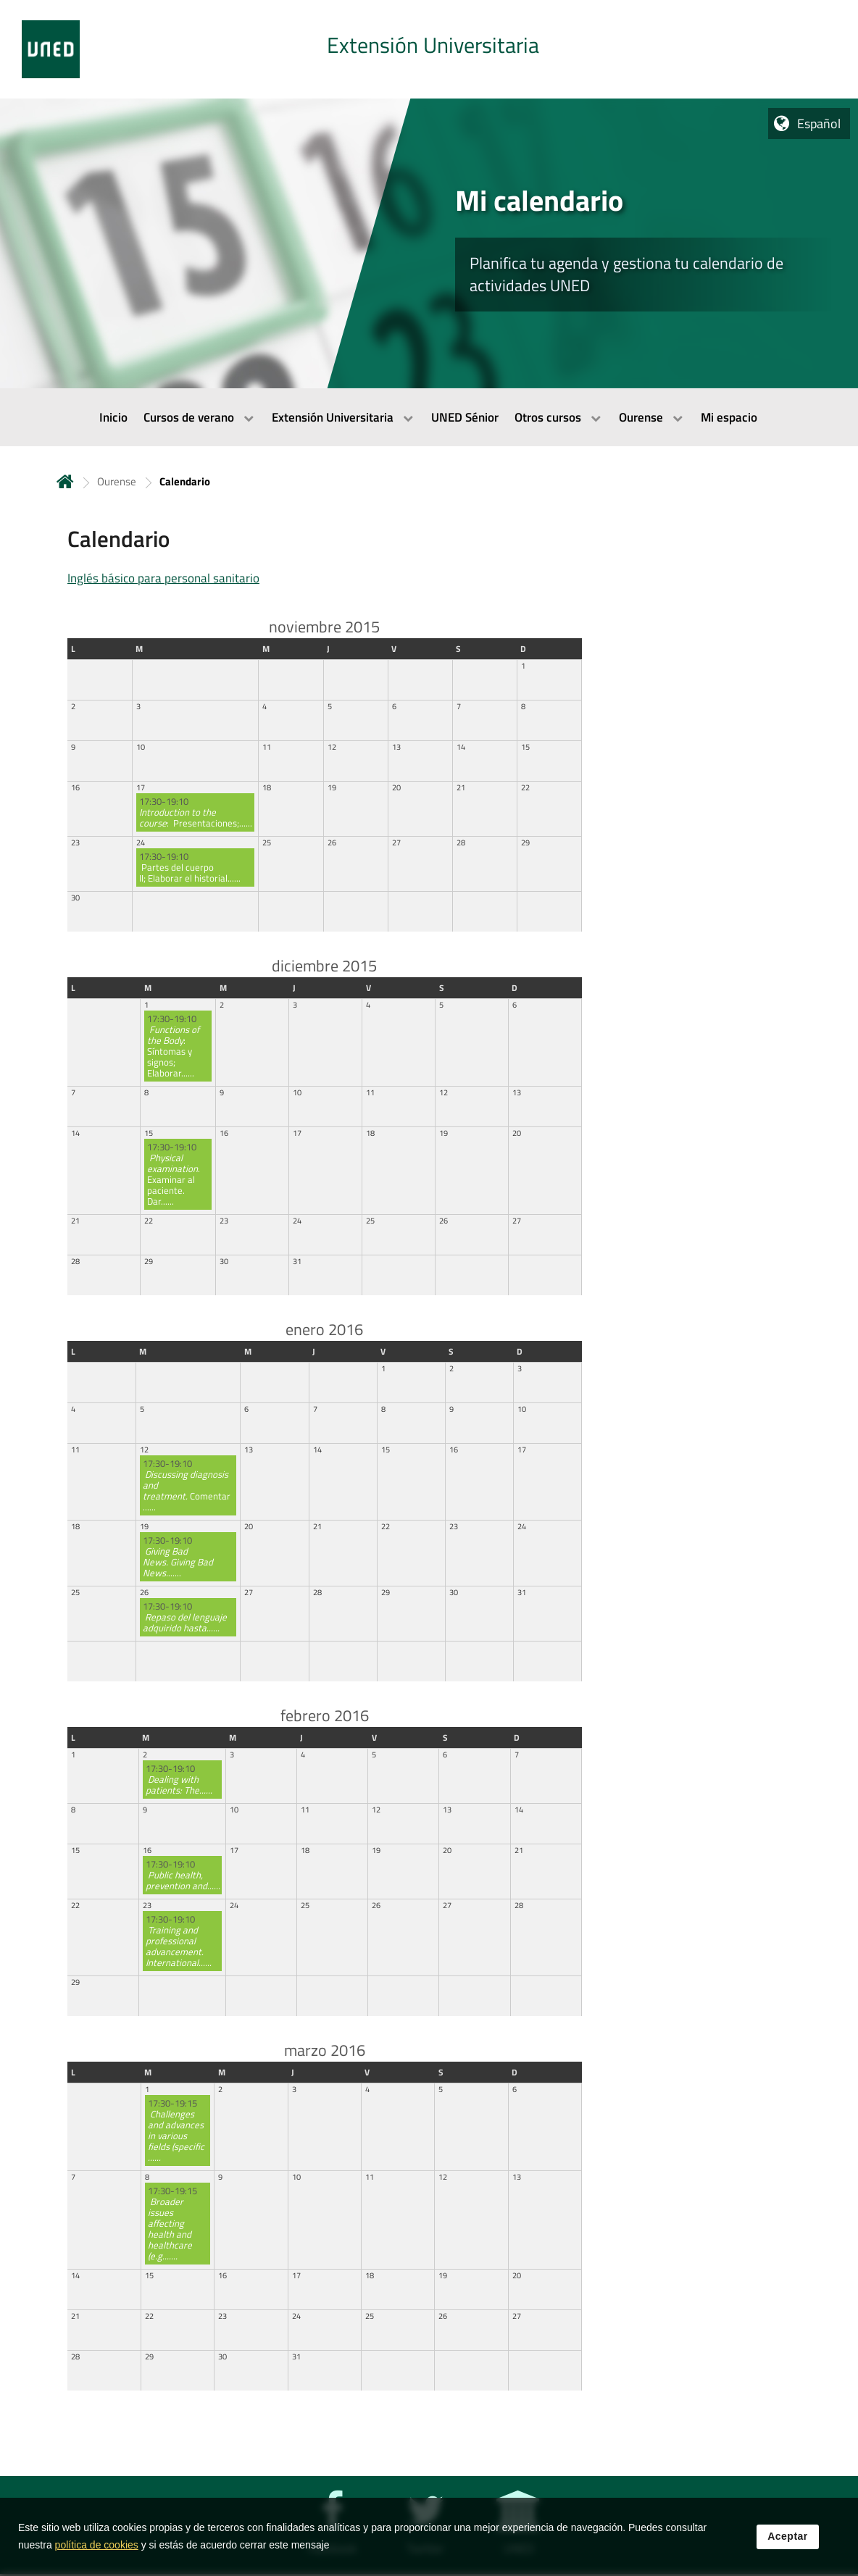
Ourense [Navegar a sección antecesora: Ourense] (116, 481)
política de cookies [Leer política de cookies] (96, 2545)
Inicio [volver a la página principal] (65, 481)
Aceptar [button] (787, 2537)
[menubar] (429, 417)
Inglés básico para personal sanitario (163, 578)
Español (819, 123)
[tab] (429, 49)
